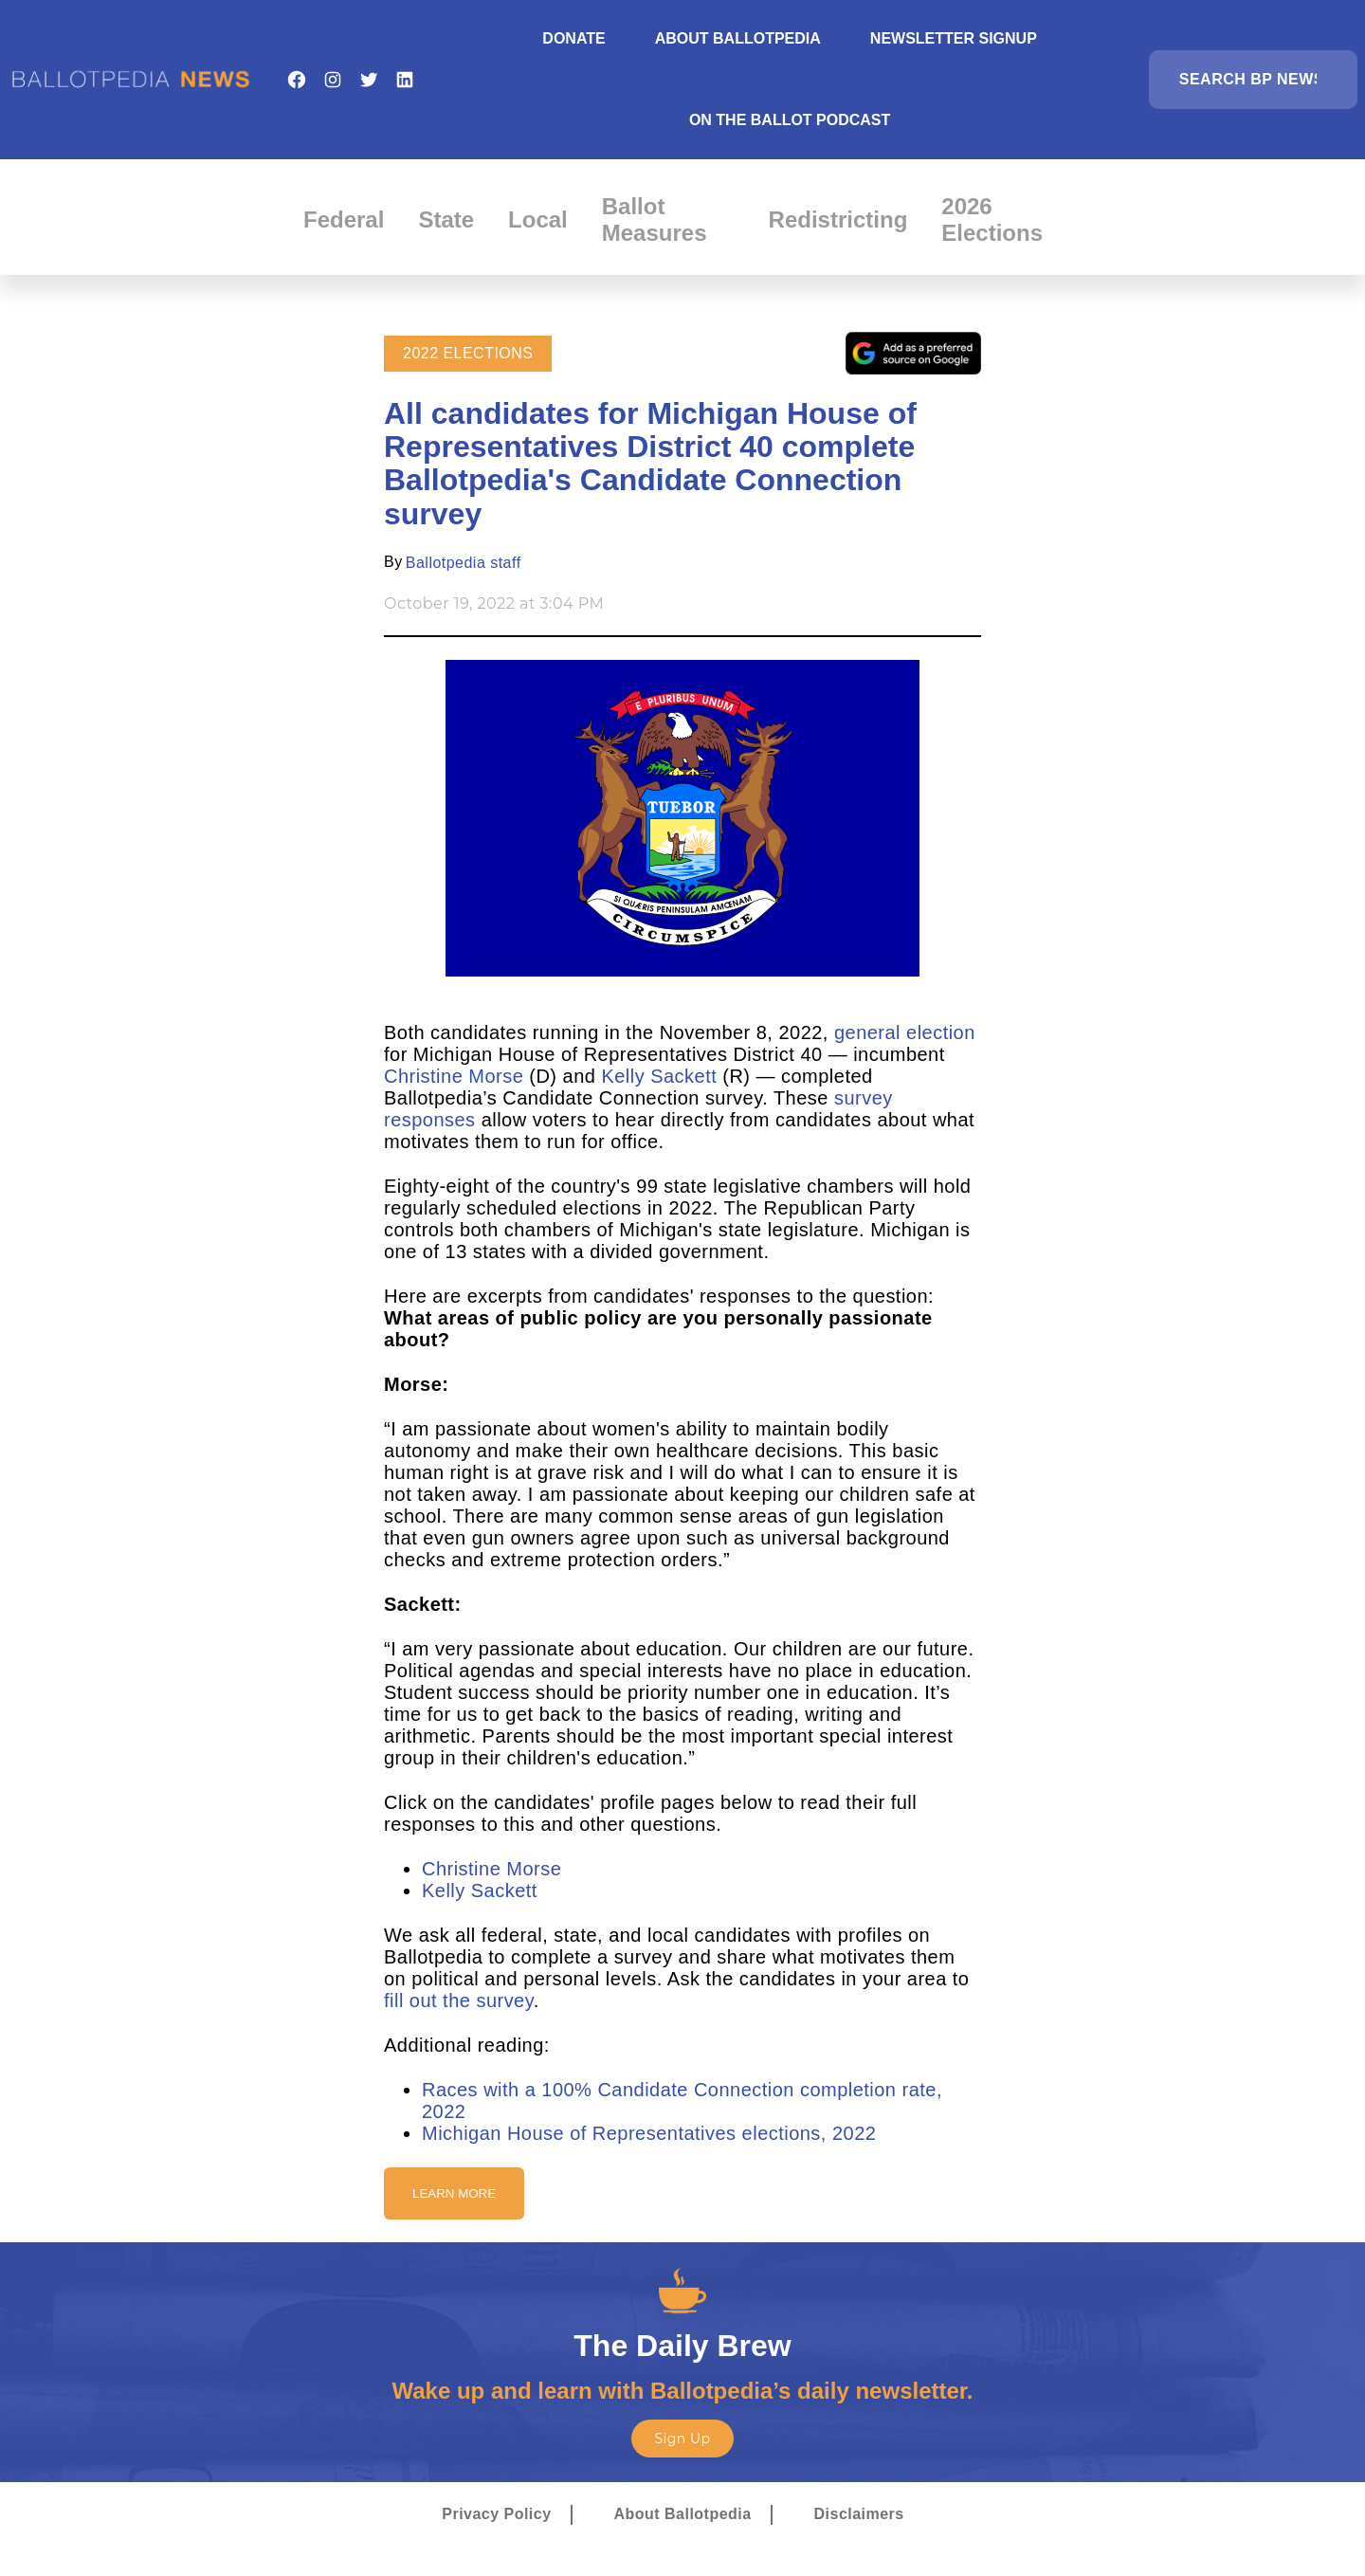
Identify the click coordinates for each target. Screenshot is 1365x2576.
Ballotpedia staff (463, 563)
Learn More (454, 2193)
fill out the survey (459, 2000)
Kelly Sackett (659, 1076)
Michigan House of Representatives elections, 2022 (649, 2133)
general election (904, 1032)
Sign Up (682, 2438)
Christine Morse (453, 1076)
